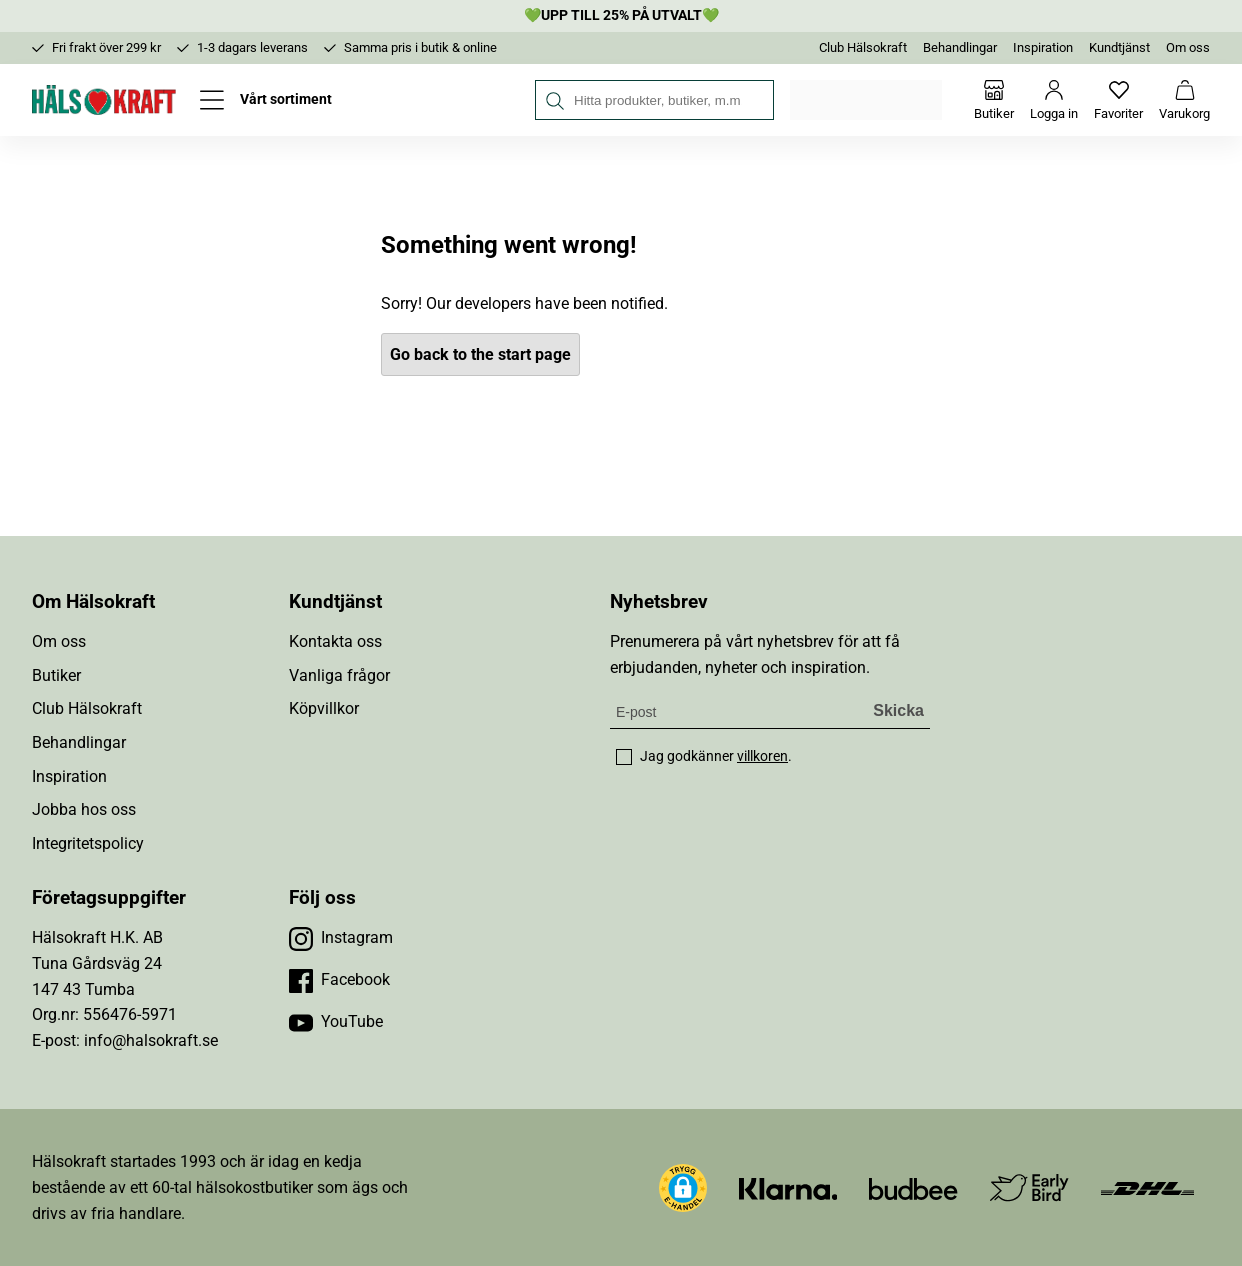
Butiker (56, 675)
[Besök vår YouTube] (336, 1022)
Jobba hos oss (84, 809)
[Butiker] (994, 100)
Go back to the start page (480, 354)
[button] (683, 1188)
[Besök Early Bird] (1029, 1186)
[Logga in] (1054, 100)
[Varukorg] (1184, 100)
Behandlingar (960, 47)
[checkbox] (624, 757)
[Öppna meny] (266, 100)
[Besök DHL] (1147, 1187)
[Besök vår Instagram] (341, 938)
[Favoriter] (1118, 100)
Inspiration (1043, 47)
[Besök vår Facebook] (339, 980)
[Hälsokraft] (104, 100)
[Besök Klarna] (788, 1187)
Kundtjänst (1119, 47)
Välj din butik (867, 100)
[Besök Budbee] (913, 1187)
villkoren (762, 756)
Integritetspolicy (88, 843)
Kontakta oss (335, 641)
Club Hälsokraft (863, 47)
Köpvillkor (324, 708)
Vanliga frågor (339, 675)
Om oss (1188, 47)
